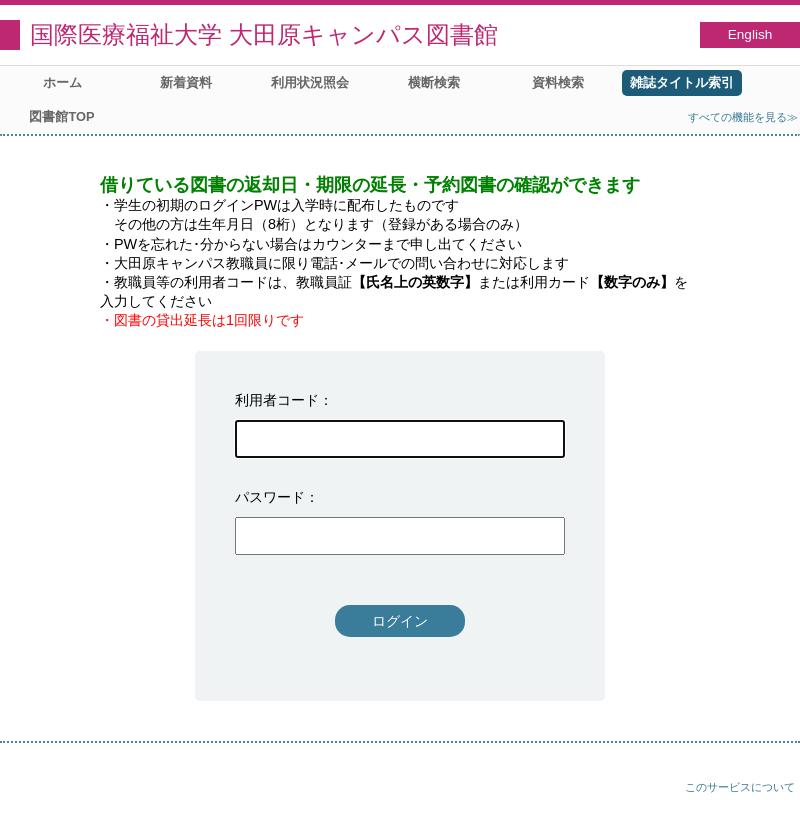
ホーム (62, 82)
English (750, 34)
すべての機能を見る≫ (743, 117)
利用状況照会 (310, 82)
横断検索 (434, 82)
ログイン (400, 621)
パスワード (270, 497)
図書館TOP (61, 116)
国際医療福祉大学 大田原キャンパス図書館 (264, 34)
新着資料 (186, 82)
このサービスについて (740, 787)
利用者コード (277, 400)
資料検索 (558, 82)
